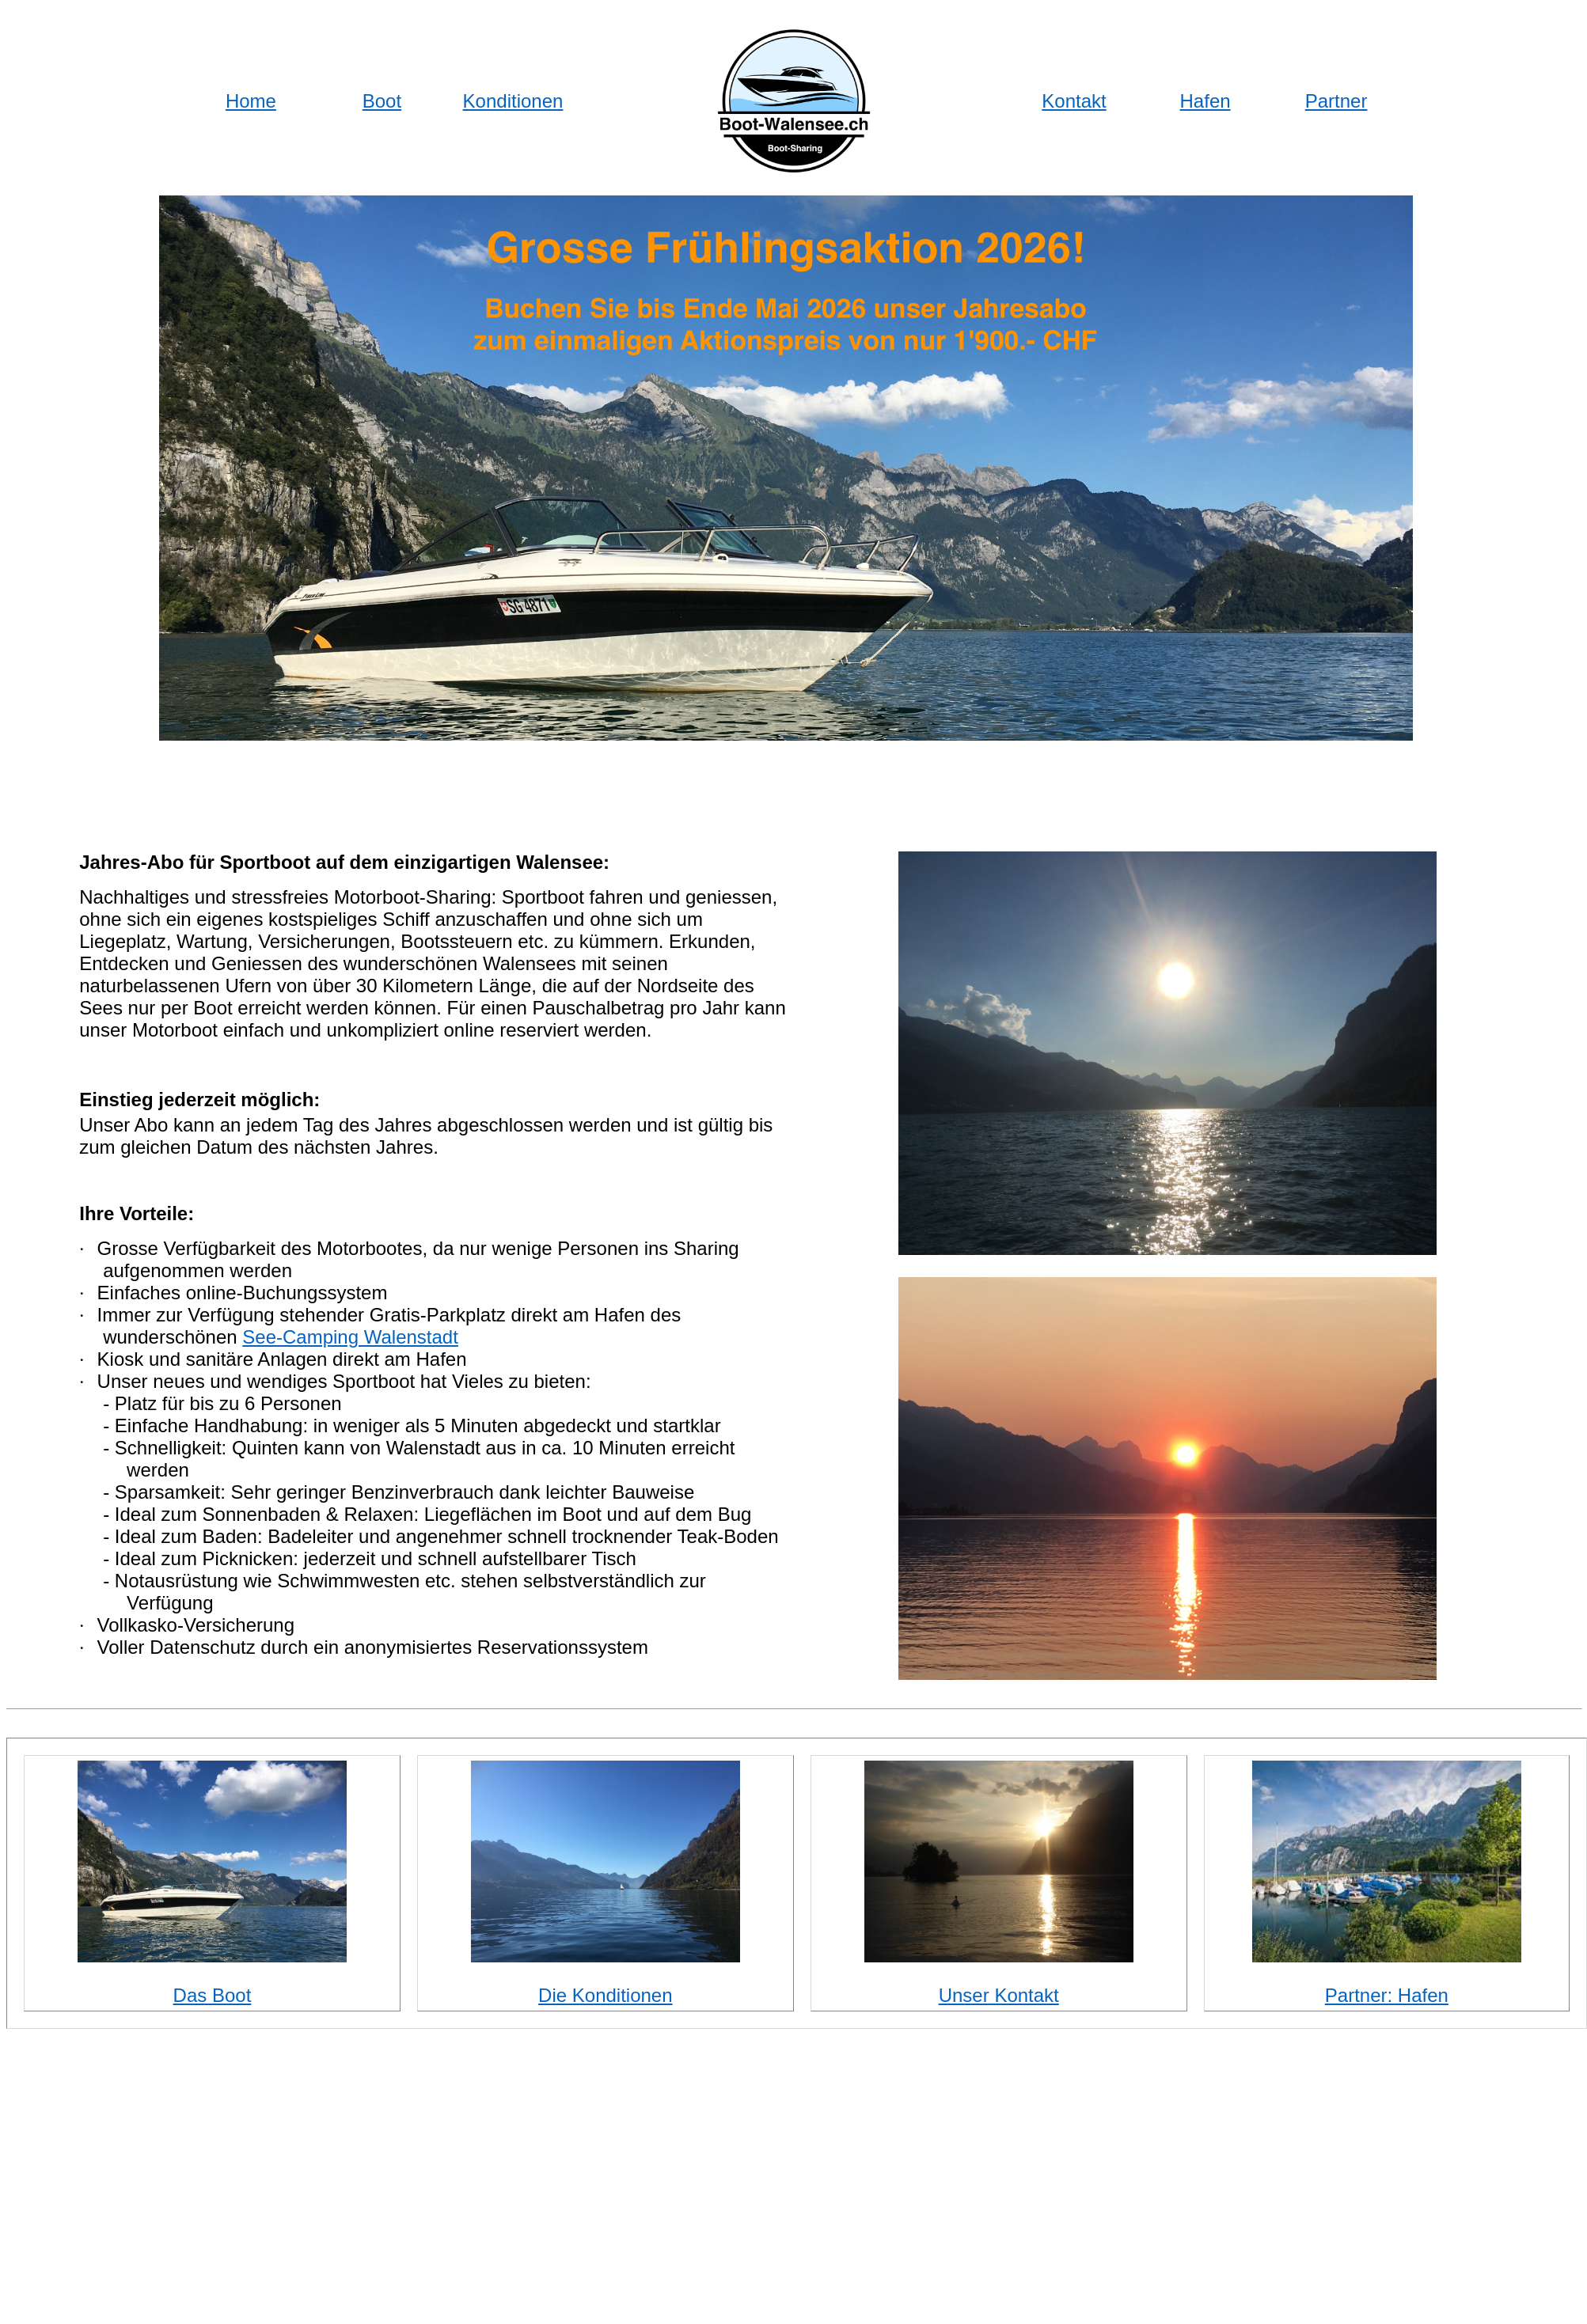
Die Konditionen (605, 1995)
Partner (1336, 101)
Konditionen (513, 101)
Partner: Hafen (1386, 1995)
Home (251, 101)
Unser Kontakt (999, 1995)
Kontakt (1074, 101)
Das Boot (212, 1995)
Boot (382, 101)
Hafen (1205, 101)
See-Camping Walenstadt (350, 1337)
